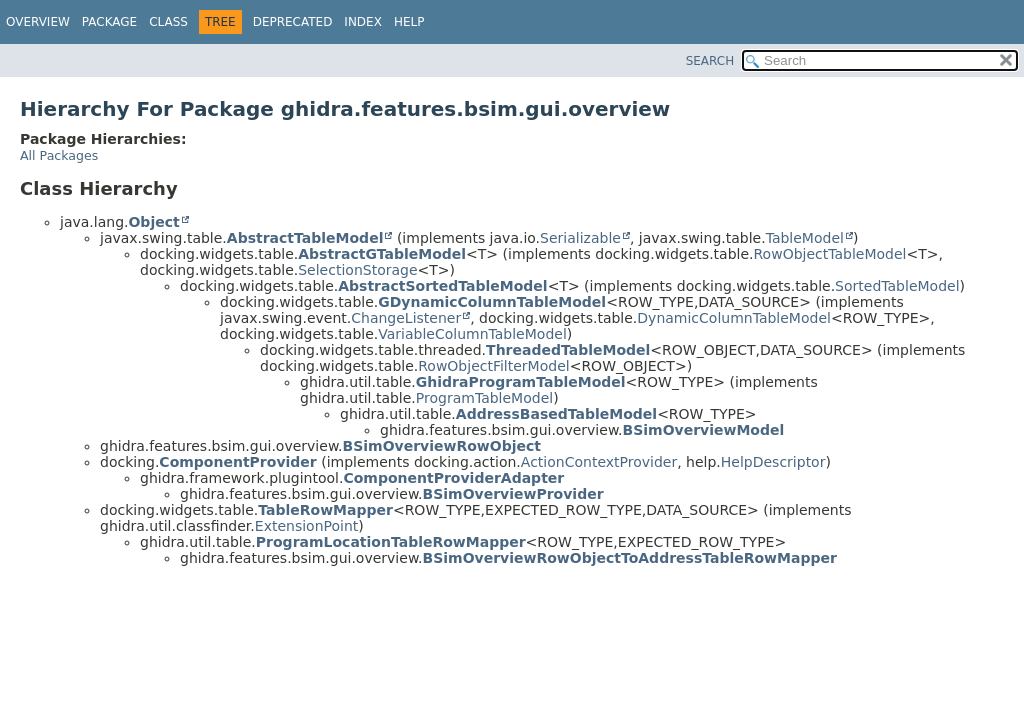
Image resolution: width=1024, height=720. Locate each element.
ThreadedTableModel (568, 350)
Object (153, 222)
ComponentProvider (237, 462)
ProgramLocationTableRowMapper (391, 542)
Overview (38, 22)
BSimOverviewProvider (513, 494)
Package (109, 22)
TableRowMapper (325, 510)
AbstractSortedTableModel (442, 286)
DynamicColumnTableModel (734, 318)
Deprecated (293, 22)
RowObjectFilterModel (493, 366)
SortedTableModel (897, 286)
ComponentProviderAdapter (453, 478)
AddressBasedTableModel (556, 414)
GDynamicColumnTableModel (492, 302)
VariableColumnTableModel (472, 334)
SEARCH (710, 61)
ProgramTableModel (484, 398)
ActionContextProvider (599, 462)
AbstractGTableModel (382, 254)
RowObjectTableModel (830, 254)
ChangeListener (406, 318)
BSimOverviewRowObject (442, 446)
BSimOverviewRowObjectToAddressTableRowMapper (630, 558)
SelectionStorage (357, 270)
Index (363, 22)
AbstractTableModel (305, 238)
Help (409, 22)
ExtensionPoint (307, 526)
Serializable (580, 238)
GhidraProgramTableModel (521, 382)
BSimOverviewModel (704, 430)
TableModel (805, 238)
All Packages (59, 155)
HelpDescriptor (773, 462)
